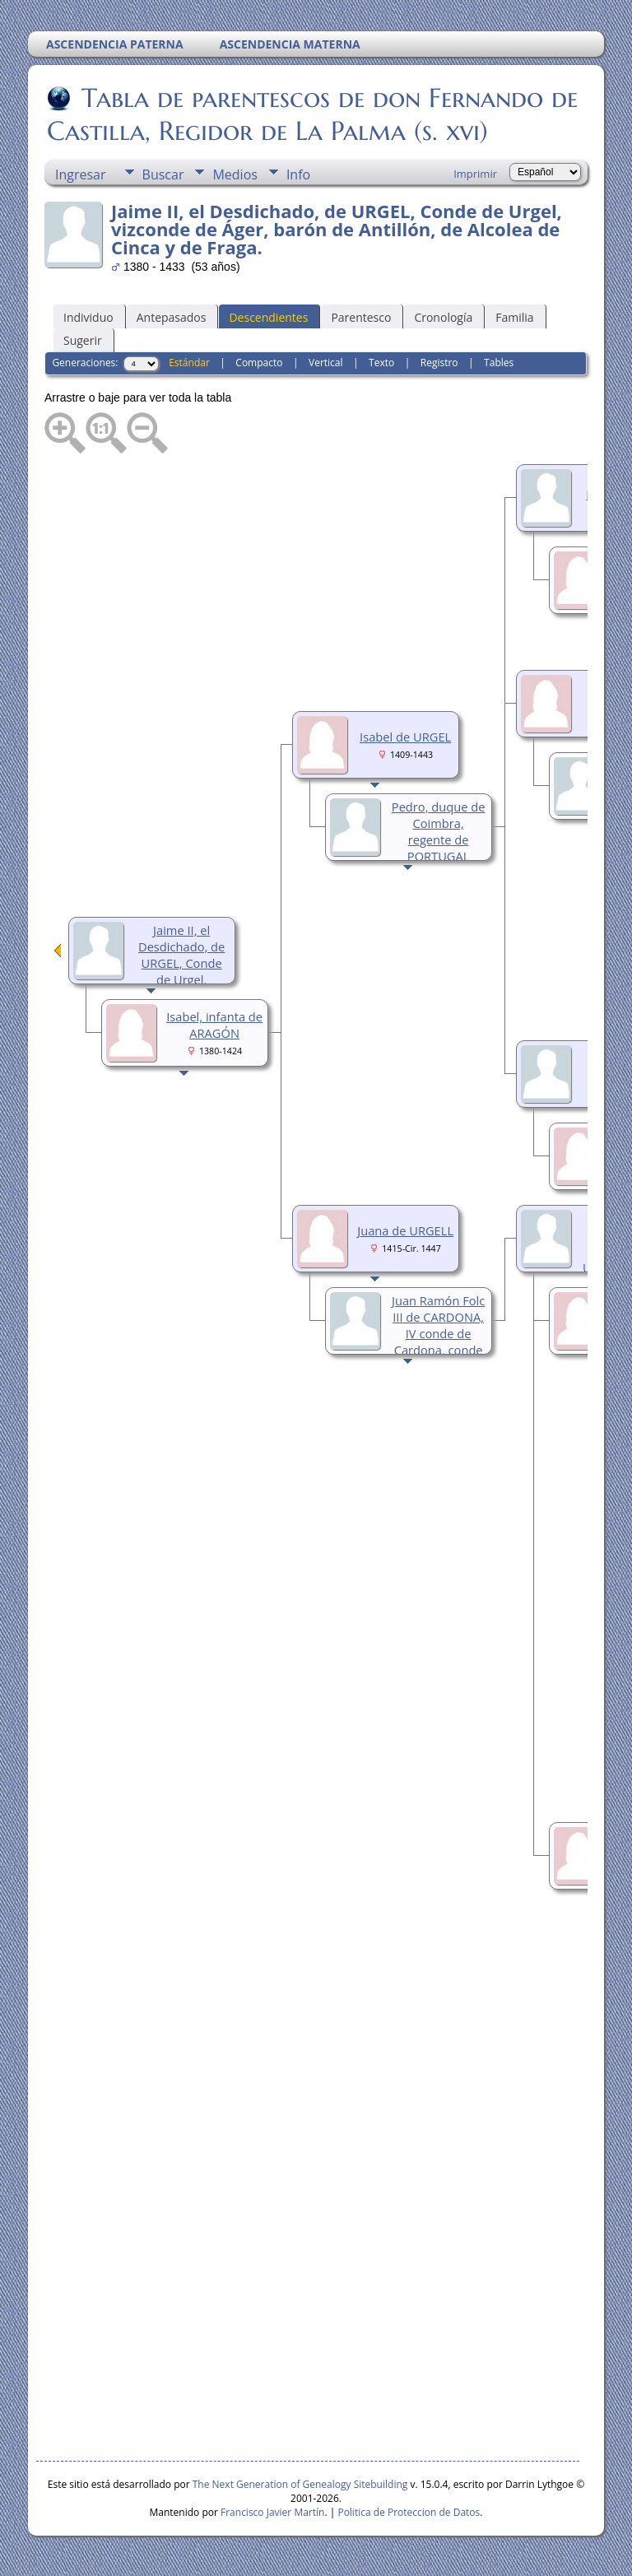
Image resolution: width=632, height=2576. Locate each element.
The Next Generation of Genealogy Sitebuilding (300, 2484)
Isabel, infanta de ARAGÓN (214, 1024)
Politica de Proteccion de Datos (408, 2512)
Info (298, 174)
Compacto (258, 363)
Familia (514, 317)
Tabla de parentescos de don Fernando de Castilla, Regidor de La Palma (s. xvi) (312, 114)
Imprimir (475, 173)
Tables (499, 363)
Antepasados (172, 317)
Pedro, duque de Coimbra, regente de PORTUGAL (439, 831)
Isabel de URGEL (405, 736)
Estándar (189, 363)
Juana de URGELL (405, 1230)
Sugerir (82, 340)
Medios (234, 174)
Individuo (88, 317)
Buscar (163, 174)
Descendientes (268, 317)
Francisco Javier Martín (272, 2512)
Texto (381, 363)
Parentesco (361, 317)
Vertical (326, 363)
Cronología (443, 317)
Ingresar (80, 174)
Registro (439, 363)
